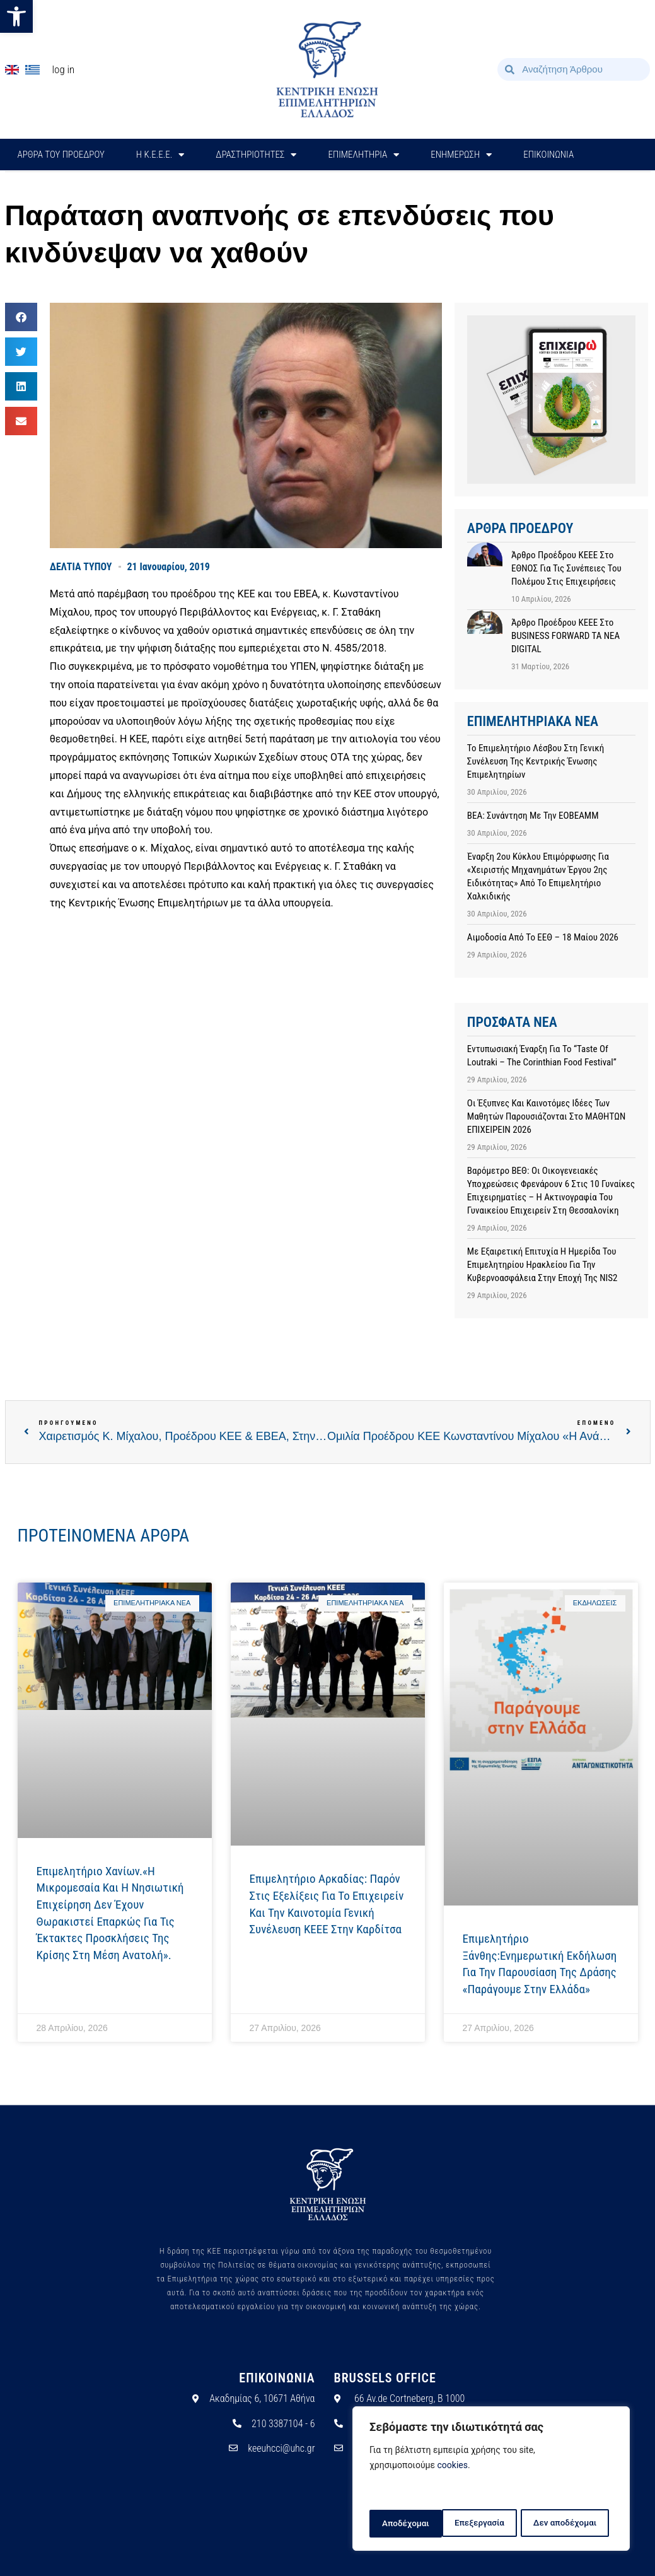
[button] (16, 16)
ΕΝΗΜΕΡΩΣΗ (461, 155)
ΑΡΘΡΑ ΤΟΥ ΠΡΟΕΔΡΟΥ (61, 154)
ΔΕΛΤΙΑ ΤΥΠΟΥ (81, 567)
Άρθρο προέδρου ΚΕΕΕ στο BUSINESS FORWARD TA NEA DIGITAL (565, 636)
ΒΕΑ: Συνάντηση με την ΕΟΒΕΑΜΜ (533, 815)
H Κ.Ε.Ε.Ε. (160, 155)
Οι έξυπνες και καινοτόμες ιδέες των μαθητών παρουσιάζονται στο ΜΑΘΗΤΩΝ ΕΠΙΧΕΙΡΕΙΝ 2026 (546, 1116)
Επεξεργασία (406, 2524)
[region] (491, 2480)
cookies (453, 2468)
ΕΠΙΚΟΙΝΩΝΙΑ (548, 154)
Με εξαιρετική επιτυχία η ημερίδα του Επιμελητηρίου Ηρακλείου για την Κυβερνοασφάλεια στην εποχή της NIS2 (542, 1265)
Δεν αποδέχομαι (493, 2524)
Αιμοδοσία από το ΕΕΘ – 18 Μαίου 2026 (542, 937)
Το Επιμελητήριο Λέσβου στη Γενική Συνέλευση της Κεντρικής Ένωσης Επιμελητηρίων (535, 761)
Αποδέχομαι (577, 2524)
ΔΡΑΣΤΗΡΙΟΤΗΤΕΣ (256, 155)
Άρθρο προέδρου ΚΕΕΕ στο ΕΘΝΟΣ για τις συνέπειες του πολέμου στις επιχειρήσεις (566, 568)
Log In (63, 69)
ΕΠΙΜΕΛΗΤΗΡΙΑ (363, 155)
